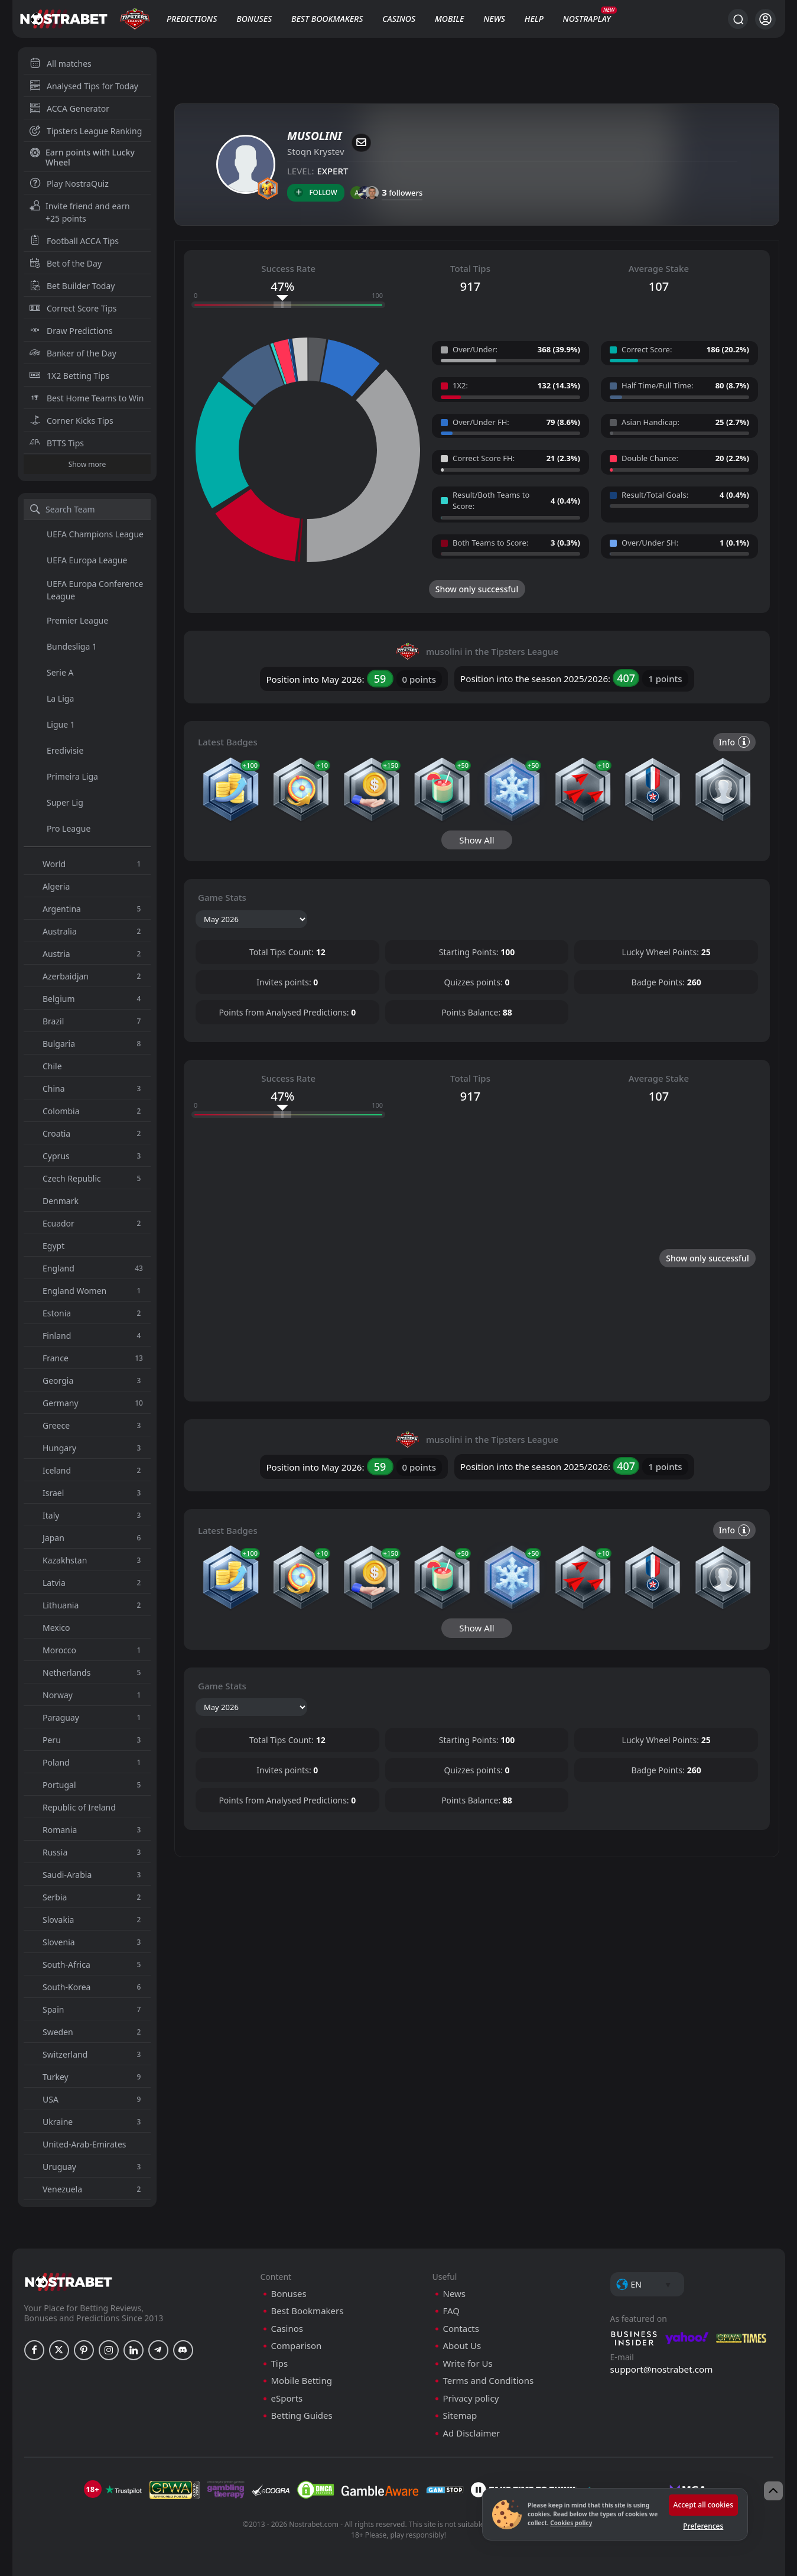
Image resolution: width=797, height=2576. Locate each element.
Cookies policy (571, 2523)
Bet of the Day (66, 263)
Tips (279, 2510)
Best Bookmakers (327, 18)
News (494, 18)
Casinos (398, 18)
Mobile (449, 18)
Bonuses (254, 18)
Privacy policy (471, 2545)
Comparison (296, 2492)
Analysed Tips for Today (84, 86)
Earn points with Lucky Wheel (82, 157)
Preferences (703, 2526)
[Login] (765, 19)
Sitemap (460, 2562)
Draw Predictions (71, 331)
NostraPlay (587, 18)
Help (534, 18)
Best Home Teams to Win (87, 398)
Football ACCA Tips (74, 241)
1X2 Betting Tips (69, 375)
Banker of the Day (73, 353)
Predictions (192, 18)
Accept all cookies (703, 2505)
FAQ (451, 2457)
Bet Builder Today (72, 286)
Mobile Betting (301, 2527)
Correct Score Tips (73, 308)
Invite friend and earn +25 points (80, 212)
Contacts (461, 2475)
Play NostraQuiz (69, 183)
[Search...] (738, 19)
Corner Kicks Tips (71, 420)
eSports (287, 2545)
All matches (61, 63)
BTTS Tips (57, 443)
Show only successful (476, 589)
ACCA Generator (69, 108)
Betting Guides (302, 2562)
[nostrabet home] (68, 2428)
